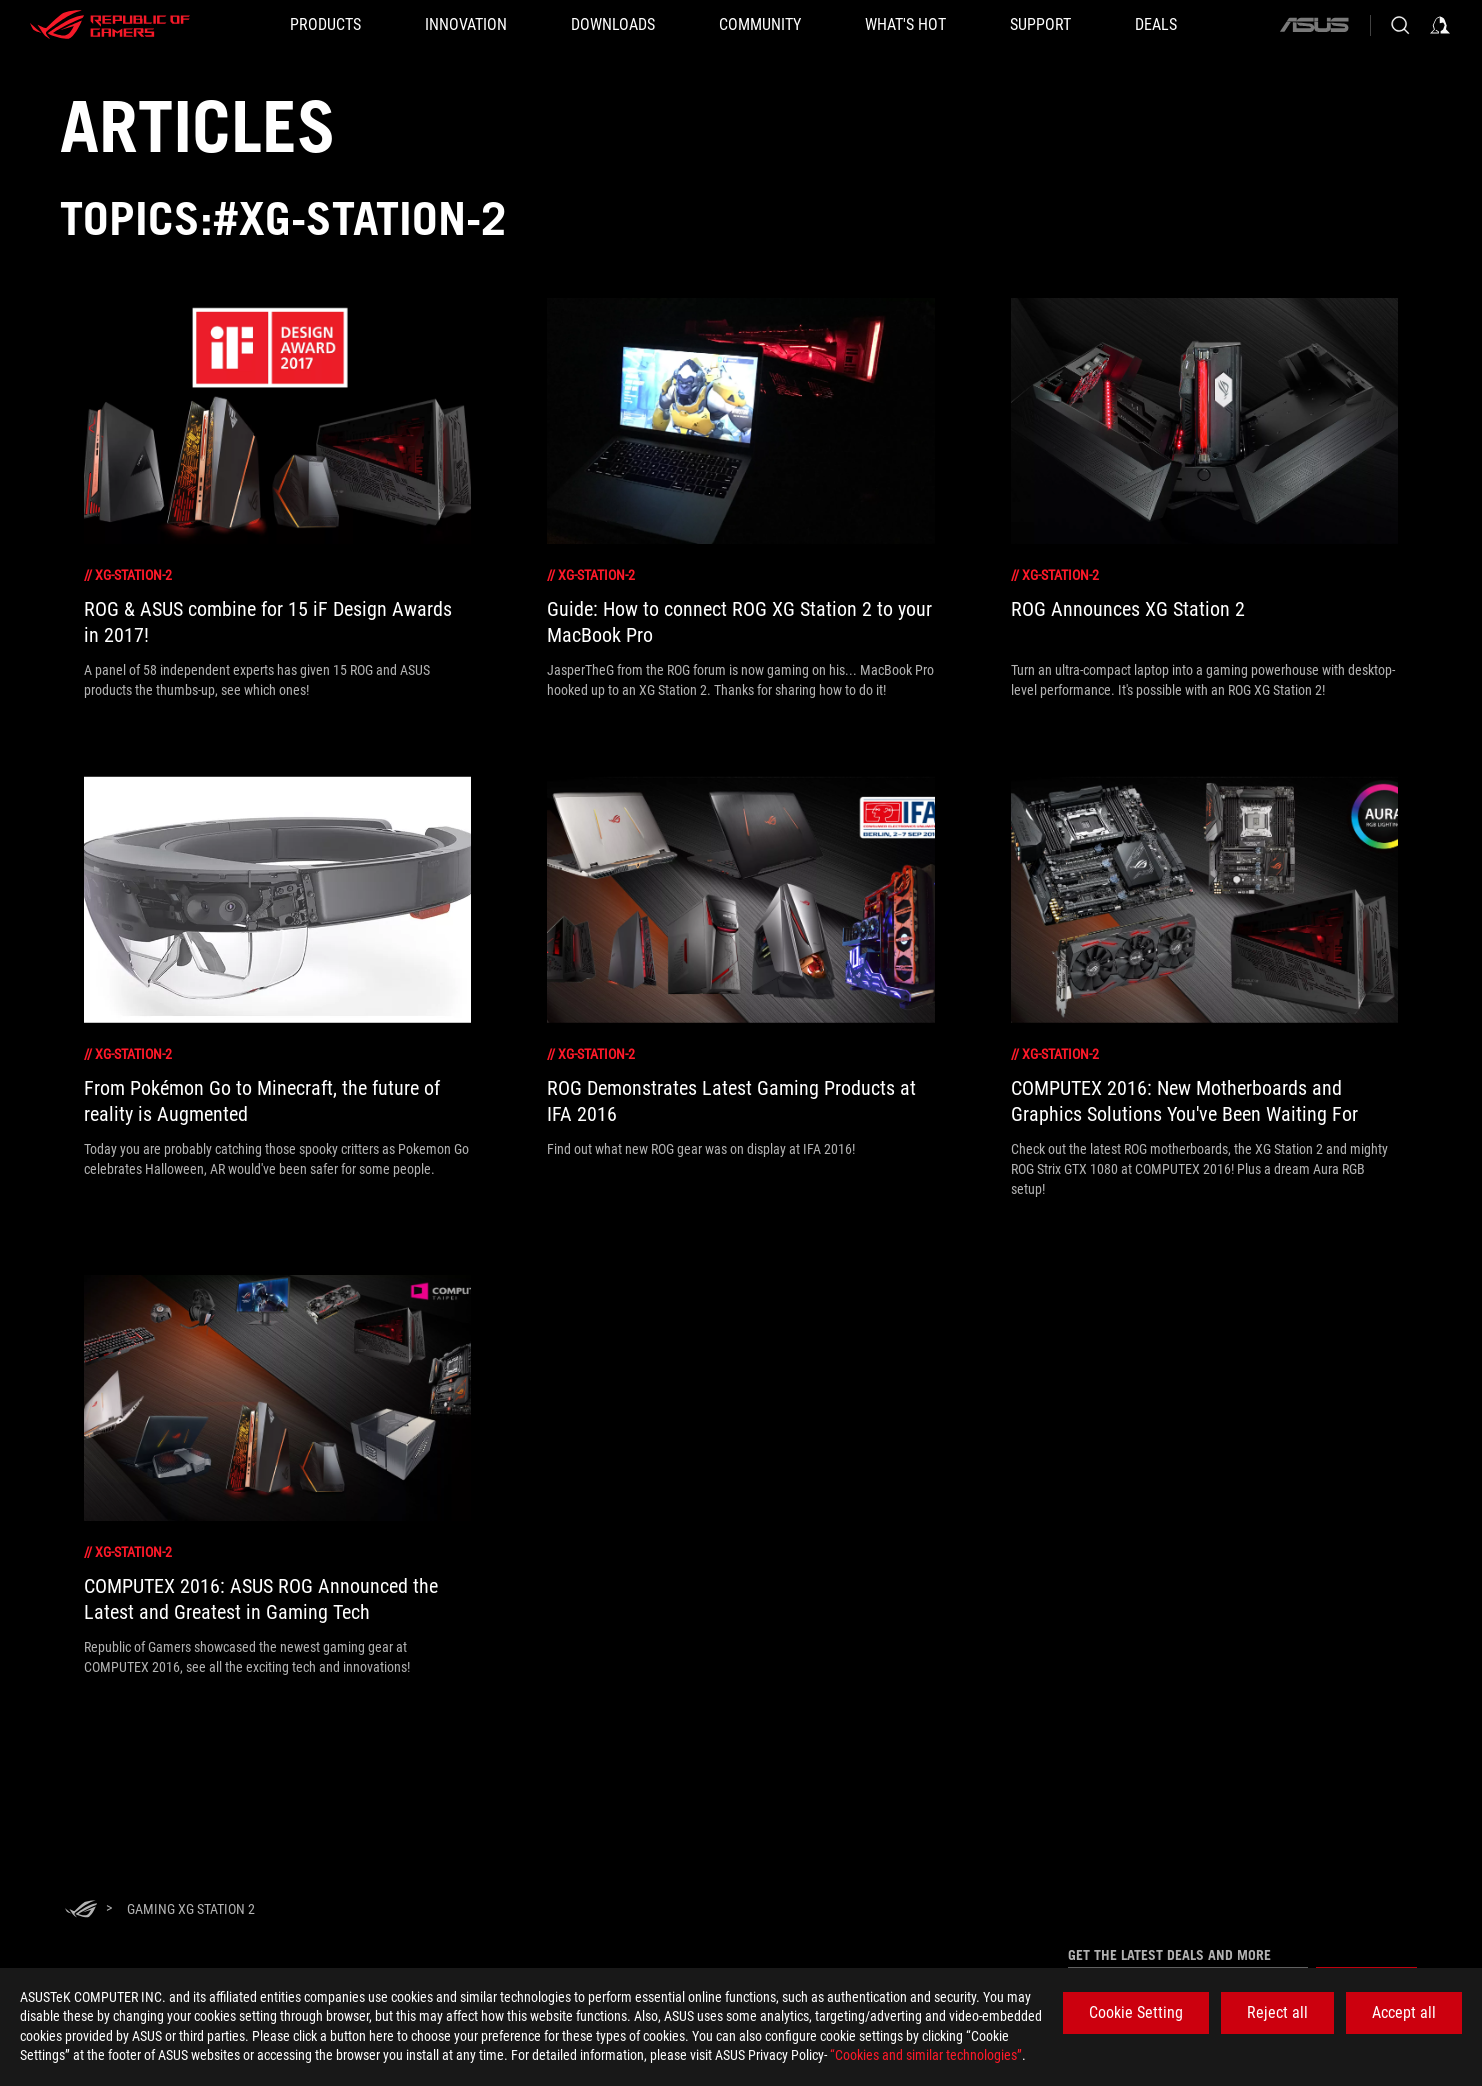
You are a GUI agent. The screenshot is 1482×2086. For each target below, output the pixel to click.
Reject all (1277, 2012)
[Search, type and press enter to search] (1400, 25)
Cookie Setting (1136, 2012)
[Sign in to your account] (1440, 25)
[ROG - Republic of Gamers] (110, 25)
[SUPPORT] (1040, 25)
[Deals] (1156, 25)
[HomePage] (81, 1910)
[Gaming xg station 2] (191, 1909)
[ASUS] (1314, 25)
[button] (325, 25)
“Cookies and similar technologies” (926, 2055)
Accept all (1404, 2012)
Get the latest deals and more (1169, 1955)
